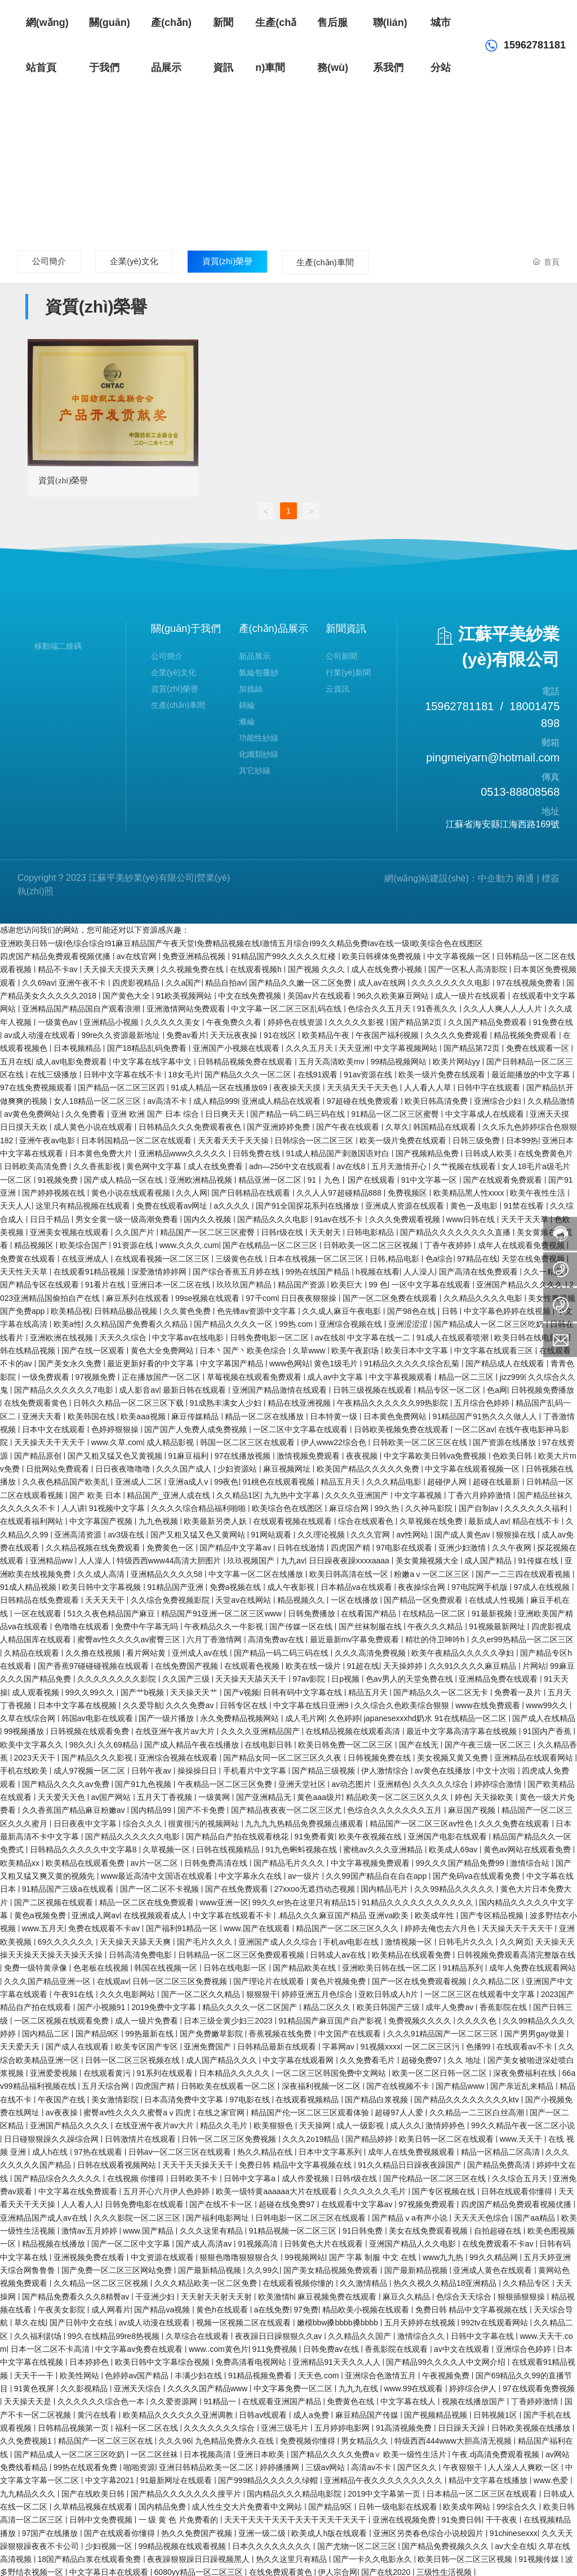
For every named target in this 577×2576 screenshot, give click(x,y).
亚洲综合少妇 (498, 1097)
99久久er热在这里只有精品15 (305, 1899)
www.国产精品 (149, 2227)
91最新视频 (493, 1610)
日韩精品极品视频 (126, 1307)
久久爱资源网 (174, 2398)
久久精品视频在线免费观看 (94, 1544)
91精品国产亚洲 (176, 1583)
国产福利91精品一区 (183, 1925)
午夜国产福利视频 (388, 1031)
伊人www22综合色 (335, 1439)
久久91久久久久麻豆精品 (473, 1662)
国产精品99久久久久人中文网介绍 (446, 2359)
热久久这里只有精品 (292, 2556)
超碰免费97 (422, 2056)
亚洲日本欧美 (262, 2450)
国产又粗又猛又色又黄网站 (198, 1531)
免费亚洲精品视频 (195, 953)
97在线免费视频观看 (37, 1084)
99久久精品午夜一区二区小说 (523, 2122)
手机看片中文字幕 (255, 1767)
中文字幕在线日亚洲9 (312, 1701)
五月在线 (16, 1058)
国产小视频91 (102, 2004)
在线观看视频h (257, 966)
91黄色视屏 (35, 2385)
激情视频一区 (409, 1938)
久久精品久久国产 (360, 2332)
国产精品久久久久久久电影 (133, 1833)
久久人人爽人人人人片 (503, 1005)
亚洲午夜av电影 (48, 1137)
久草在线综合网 (28, 1715)
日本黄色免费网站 (396, 1413)
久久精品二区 (497, 1977)
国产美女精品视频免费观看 (331, 2266)
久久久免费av (191, 1701)
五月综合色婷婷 (483, 1400)
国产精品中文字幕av (236, 1544)
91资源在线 (134, 1242)
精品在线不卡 (537, 1518)
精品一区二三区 (467, 1373)
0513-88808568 (520, 789)
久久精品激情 (551, 1097)
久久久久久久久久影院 (117, 1676)
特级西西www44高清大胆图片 (170, 1557)
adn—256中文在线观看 (291, 1163)
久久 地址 (465, 2056)
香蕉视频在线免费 (281, 2030)
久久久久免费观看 (457, 1031)
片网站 (534, 1662)
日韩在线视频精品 (228, 1846)
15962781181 (525, 45)
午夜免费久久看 (235, 1018)
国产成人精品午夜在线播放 (192, 1741)
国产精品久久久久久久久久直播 (456, 1228)
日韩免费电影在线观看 (145, 2201)
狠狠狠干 (262, 1990)
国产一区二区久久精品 (201, 1990)
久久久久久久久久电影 (451, 979)
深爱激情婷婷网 (160, 1268)
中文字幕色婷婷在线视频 (508, 1307)
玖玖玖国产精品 (245, 1281)
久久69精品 (118, 1741)
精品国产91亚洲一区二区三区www (222, 1610)
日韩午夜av (152, 1767)
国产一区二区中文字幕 (131, 2240)
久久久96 (174, 2438)
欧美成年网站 (467, 2503)
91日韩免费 (364, 2227)
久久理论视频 (322, 1531)
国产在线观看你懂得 (120, 2529)
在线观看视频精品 (308, 2096)
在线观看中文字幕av (358, 2201)
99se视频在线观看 (208, 1294)
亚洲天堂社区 (303, 1780)
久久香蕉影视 (98, 1163)
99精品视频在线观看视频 (183, 2542)
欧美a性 (68, 1321)
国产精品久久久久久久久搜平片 (187, 2490)
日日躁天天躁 (462, 2424)
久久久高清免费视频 (371, 1649)
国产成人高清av (205, 2240)
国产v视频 (241, 1688)
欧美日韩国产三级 (389, 2004)
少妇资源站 (238, 1465)
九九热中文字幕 (293, 1491)
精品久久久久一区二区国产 (250, 2004)
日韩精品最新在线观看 (277, 2043)
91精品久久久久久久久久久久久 (418, 1899)
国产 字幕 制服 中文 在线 (374, 2253)
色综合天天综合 (465, 2293)
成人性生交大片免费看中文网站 (248, 2503)
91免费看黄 (314, 1833)
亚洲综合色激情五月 (381, 2372)
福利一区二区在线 (147, 2424)
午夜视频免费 (447, 2372)
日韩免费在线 (257, 1150)
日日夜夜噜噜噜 (124, 1465)
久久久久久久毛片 (376, 2187)
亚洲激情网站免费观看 (187, 1005)
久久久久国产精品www (208, 2385)
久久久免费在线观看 (515, 1820)
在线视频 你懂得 (137, 2175)
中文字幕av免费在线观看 (140, 2345)
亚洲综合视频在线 (351, 1321)
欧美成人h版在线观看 (330, 2529)
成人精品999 (215, 1097)
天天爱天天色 (62, 1794)
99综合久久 (517, 2503)
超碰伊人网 (448, 1478)
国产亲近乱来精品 (523, 2083)
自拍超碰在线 (498, 2227)
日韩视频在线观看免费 (90, 1728)
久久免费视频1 (27, 2438)
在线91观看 (319, 1071)
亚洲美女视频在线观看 (70, 1228)
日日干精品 (51, 1215)
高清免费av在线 (277, 1636)
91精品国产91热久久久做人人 (486, 1413)
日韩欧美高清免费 (36, 1163)
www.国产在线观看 (258, 1925)
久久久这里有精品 (212, 2227)
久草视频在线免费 (432, 1518)
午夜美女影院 (62, 2306)
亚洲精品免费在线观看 (499, 1676)
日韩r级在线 (283, 1228)
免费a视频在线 (237, 1583)
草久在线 (30, 2319)
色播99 (479, 2043)
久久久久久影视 (357, 1018)
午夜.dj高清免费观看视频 (497, 2450)
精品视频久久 (302, 1597)
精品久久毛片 (225, 2122)
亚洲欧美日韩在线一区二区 (390, 1964)
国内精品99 (152, 1807)
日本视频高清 (208, 2450)
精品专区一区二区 (450, 1386)
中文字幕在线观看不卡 (233, 1912)
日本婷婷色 (90, 2359)
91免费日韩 (461, 2516)
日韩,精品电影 (395, 1255)
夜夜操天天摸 (298, 1084)
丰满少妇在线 (199, 2372)
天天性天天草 (25, 1268)
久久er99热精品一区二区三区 (522, 1636)
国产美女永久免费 (71, 1360)
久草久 (397, 1124)
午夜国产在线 (62, 2096)
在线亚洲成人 (86, 1255)
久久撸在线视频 (94, 1649)
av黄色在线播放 (444, 1767)
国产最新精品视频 (210, 2266)
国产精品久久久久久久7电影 (65, 1386)
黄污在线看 (98, 2411)
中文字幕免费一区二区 (294, 2385)
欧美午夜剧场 (356, 1347)
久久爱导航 (142, 1701)
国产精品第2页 (417, 1018)
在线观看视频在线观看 (293, 1518)
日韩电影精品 (371, 1228)
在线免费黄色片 (545, 1150)
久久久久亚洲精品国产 (261, 1728)
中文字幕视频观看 (401, 1373)
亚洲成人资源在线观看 (405, 1202)
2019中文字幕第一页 (385, 2490)
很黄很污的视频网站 (204, 1820)
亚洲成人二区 (140, 1478)
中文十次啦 (497, 1767)
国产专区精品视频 (493, 1912)
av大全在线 (515, 2542)
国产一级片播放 (167, 1715)
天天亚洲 (354, 1045)
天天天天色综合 (482, 2214)
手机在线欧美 (25, 1767)
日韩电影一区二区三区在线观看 (311, 2214)
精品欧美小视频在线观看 (366, 2306)
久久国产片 (136, 1228)
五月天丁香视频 (165, 1794)
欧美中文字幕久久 (32, 1741)
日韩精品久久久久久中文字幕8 (84, 1846)
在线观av (113, 1977)
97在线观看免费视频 (539, 2385)
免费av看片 (186, 1031)
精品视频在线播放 (54, 2240)
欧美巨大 (348, 1281)
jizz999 (512, 1373)
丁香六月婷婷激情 (480, 1491)
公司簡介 (56, 261)
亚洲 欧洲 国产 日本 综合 (156, 1110)
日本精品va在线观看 (357, 1583)
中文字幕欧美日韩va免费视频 (436, 1452)
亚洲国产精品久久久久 (70, 2122)
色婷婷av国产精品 (138, 2372)
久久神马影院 (430, 1504)
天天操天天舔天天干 (251, 1676)
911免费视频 (275, 2345)
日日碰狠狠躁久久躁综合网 (52, 2135)
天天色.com (319, 2372)
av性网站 (413, 1531)
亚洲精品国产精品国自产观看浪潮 (82, 1005)
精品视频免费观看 (526, 1031)
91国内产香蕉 (548, 1728)
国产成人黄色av (463, 1531)
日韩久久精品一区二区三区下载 (129, 1400)
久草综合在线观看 (198, 2332)
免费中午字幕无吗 (147, 1623)
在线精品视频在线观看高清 (353, 1728)
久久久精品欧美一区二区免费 (206, 2280)
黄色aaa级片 (319, 1794)
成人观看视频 (36, 1688)
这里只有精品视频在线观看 (83, 1202)
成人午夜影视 (292, 1583)
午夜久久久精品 (436, 1623)
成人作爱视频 (306, 2175)
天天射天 (326, 1228)
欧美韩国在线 (92, 1413)
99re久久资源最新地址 (121, 1031)
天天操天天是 (29, 2398)
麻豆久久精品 (407, 2293)
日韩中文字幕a (251, 2175)
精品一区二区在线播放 (265, 1413)
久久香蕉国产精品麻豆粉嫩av (74, 1807)
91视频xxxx (380, 2043)
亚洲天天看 (43, 1413)
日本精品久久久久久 (235, 2069)
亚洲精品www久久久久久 (184, 1150)
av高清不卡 (168, 1097)
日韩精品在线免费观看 (40, 1597)
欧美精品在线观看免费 (86, 1859)
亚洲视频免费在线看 (90, 2253)
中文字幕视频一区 (459, 953)
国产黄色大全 (127, 992)
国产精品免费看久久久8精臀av (76, 2293)
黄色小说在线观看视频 (131, 1189)
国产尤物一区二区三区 (357, 2542)
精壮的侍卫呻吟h (436, 1636)
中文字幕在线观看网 (299, 2056)
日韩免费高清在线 (217, 1859)
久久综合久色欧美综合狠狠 (402, 1701)
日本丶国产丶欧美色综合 (243, 1347)
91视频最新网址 (498, 1623)
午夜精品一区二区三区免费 (225, 1780)
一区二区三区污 (433, 2043)
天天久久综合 (124, 1334)
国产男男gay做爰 (535, 2030)
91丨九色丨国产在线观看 (352, 1176)
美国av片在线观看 (320, 992)
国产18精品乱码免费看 (148, 1045)
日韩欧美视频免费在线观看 (402, 1425)
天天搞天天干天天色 (363, 1084)
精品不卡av (59, 966)
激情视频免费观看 (309, 1452)
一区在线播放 (355, 1597)
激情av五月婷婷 (90, 2227)
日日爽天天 (226, 1110)
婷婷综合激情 (499, 1780)
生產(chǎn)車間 (374, 263)
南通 (525, 875)
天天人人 (16, 1202)
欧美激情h (276, 2293)
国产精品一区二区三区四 (122, 1084)
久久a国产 (184, 979)
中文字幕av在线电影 (189, 1334)
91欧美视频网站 (185, 992)
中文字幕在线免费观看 (78, 2187)
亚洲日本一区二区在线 (171, 1281)
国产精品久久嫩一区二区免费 (301, 979)
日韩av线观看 (264, 2411)
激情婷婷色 (446, 2122)
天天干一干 (35, 2372)
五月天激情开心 (400, 1163)
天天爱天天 (21, 2043)
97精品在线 (477, 1255)
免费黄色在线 (351, 2398)
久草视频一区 (167, 1846)
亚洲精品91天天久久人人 (337, 2359)
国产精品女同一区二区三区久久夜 (283, 1754)
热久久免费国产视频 (197, 2529)
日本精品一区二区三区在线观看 (483, 2490)
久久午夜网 (513, 1544)
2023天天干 (35, 1754)
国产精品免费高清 (499, 2162)
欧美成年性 (435, 1912)
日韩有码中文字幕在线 (303, 1688)
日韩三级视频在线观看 (373, 1386)
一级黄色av (59, 1018)
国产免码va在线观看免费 (477, 1872)
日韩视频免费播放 (542, 1386)
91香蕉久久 (438, 1005)
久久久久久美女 (173, 1018)
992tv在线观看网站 (495, 2319)
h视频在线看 (378, 1268)
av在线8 (352, 1163)
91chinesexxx (514, 2529)
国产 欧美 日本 (96, 1491)
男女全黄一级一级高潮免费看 (128, 1215)
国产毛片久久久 (205, 1938)
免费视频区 (408, 1189)
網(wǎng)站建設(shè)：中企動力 (448, 875)
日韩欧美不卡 (195, 2175)
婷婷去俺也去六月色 (441, 1925)
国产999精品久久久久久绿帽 (269, 2477)
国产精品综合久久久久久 (58, 2175)
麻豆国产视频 (473, 1807)
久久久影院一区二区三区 (138, 2214)
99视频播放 (25, 1728)
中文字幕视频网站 (407, 1045)
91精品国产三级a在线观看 (69, 1886)
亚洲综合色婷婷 (524, 2345)
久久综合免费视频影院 (171, 1597)
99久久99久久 (91, 1688)
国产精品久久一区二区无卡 (441, 1688)
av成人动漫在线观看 (41, 1031)
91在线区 (281, 1031)
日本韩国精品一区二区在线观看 (137, 1137)
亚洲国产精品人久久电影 (413, 2240)
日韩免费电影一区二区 (270, 1334)
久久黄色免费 (188, 1307)
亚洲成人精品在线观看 (282, 1097)
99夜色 (226, 1478)
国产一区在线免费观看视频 (420, 1977)
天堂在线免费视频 (534, 1255)
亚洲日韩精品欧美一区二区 (207, 2463)
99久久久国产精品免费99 (460, 1859)
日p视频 (346, 1676)
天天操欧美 (495, 1794)
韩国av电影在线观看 (98, 1715)
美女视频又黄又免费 (453, 1754)
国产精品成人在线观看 (506, 1360)
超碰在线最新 (497, 1478)
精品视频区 (35, 1242)
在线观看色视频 (253, 1662)
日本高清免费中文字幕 (184, 2096)
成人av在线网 (383, 979)
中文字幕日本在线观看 (109, 2569)
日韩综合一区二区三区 (315, 1137)
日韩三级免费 (477, 1137)
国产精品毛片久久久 (290, 1859)
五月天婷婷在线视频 (421, 2319)
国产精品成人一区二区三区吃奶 (489, 1321)
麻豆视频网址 (288, 1465)
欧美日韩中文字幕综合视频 (163, 2359)
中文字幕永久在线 (251, 1872)
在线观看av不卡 (525, 2043)
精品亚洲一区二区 (271, 1176)
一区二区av (475, 1425)
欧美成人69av (454, 1846)
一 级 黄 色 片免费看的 (179, 2516)
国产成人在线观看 (78, 2043)
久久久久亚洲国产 (357, 1491)
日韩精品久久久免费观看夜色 (191, 1124)
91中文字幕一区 (430, 1176)
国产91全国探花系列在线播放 (308, 1202)
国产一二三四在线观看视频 (524, 1570)
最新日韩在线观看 (195, 1386)
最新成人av (488, 1518)
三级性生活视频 (445, 2569)
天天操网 (316, 2122)
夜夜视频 (363, 1452)
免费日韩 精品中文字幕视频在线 (296, 2162)
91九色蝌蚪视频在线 (302, 1846)
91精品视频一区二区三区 (293, 2227)
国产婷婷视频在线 (54, 1189)
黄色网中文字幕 (155, 1163)
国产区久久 (418, 2463)
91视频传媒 (539, 2556)
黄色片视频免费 (339, 1977)
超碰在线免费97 (288, 2201)
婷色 (463, 1794)
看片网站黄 (147, 1649)
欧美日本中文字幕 (417, 1347)
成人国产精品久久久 (222, 2056)
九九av (293, 1557)
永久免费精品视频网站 (240, 1715)
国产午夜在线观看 (348, 1124)
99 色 (378, 1281)
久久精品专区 (527, 2280)
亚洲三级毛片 (285, 2424)
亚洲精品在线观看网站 (534, 1754)
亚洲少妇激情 (463, 1544)
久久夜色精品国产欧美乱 (66, 1478)
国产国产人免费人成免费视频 (196, 1425)
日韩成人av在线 (339, 1951)
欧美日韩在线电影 (527, 1334)
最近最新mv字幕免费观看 (356, 1636)
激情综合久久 (422, 2332)
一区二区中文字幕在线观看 (301, 1425)
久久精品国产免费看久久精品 (137, 1321)
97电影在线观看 (405, 1544)
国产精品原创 (39, 1452)
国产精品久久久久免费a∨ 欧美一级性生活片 (370, 2450)
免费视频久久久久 (421, 2017)
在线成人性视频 (497, 1597)
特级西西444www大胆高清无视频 (454, 2438)
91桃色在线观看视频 (279, 1478)
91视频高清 (259, 2240)
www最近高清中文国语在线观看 (158, 1872)
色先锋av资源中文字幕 (258, 1307)
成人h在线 (51, 2148)
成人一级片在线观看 (471, 992)
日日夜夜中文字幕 (86, 1820)
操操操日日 (198, 1767)
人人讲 (73, 1504)
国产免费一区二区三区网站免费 (117, 2266)
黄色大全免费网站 (163, 1347)
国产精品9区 (99, 2030)
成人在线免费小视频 (387, 966)
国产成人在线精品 (543, 1715)
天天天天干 (106, 1597)
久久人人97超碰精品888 (340, 1189)
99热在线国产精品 (319, 1268)
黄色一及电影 (475, 1202)
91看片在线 (106, 1281)
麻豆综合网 (350, 1504)
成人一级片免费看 (147, 2017)
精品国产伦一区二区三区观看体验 (311, 2109)
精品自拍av (225, 979)
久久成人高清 (102, 1570)
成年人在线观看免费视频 (522, 1242)
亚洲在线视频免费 (405, 2516)
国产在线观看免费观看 (503, 1176)
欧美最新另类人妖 (216, 1518)
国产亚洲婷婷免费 (279, 1124)
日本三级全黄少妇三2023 (229, 2017)
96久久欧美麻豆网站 (393, 992)
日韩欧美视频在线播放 (531, 2424)
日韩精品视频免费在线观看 (246, 1058)
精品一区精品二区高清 (501, 2148)
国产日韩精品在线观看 (251, 1189)
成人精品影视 (171, 1439)
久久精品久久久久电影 (484, 1294)
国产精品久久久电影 (273, 1215)
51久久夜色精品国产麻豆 (112, 1610)
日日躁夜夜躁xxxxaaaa (350, 1557)
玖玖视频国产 (252, 1557)
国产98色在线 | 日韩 (423, 1307)
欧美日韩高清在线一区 (349, 1570)
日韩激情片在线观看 (141, 2135)
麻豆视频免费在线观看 (338, 2293)
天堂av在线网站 (244, 1597)
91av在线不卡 (339, 1215)
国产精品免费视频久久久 (446, 2542)
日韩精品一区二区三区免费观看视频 (242, 1951)
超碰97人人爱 (400, 2109)
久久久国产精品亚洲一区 (48, 1977)
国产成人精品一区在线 (124, 1176)
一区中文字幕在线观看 (432, 1281)
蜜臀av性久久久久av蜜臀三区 (130, 1636)
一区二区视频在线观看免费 (62, 2017)
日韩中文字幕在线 (483, 2332)
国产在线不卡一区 (222, 2201)
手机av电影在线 (352, 1938)
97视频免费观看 (427, 2201)
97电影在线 (250, 2096)
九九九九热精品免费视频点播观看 (305, 1820)
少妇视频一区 (110, 2542)
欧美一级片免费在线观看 (442, 1071)
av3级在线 (127, 1531)
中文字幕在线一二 (379, 1334)
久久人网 (191, 1189)
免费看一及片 (519, 1688)
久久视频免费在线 (193, 966)
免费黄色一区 (171, 1544)
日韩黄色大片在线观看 (324, 2240)
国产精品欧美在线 (305, 1964)
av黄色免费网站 (33, 1110)
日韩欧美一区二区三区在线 (420, 1439)
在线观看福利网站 (32, 1518)
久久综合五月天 (520, 2175)
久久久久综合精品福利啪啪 (199, 1504)
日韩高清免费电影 (141, 1951)
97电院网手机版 (480, 1583)
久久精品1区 (238, 1491)
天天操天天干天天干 (50, 1439)
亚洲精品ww (52, 1557)
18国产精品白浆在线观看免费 (90, 2556)
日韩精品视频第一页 (74, 2424)
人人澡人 (419, 1268)
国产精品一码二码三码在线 (298, 1110)
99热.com (297, 1321)
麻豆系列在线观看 (138, 1294)
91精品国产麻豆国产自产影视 (331, 2017)
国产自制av (480, 1504)
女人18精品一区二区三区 (98, 1097)
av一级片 (305, 1872)
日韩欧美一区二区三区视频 (371, 1242)
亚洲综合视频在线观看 (179, 1754)
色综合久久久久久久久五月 (395, 1807)
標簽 (551, 875)
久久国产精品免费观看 (488, 1018)
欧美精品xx (21, 1859)
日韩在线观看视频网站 (117, 2162)
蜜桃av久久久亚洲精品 (384, 1846)
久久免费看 (86, 1110)
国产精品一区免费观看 (424, 1597)
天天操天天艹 (195, 1688)
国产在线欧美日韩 (94, 2490)
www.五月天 (43, 1925)
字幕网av (339, 2043)
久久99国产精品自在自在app (377, 1872)
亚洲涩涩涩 (409, 1321)
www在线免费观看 (488, 1701)
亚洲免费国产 (208, 2043)
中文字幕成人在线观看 (485, 1110)
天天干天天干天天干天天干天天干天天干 (296, 2516)
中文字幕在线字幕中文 (153, 1058)
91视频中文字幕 (118, 1504)
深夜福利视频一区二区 (322, 2083)
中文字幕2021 (110, 2477)
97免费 (306, 2306)
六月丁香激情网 (215, 1636)
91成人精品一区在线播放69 (220, 1084)
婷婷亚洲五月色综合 (318, 1990)
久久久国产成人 (185, 1465)
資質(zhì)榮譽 (261, 261)
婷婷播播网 (280, 2463)
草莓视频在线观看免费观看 (255, 1373)
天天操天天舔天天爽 (136, 1938)
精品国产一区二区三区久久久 (348, 1925)
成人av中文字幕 (336, 1373)
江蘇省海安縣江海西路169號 (503, 821)
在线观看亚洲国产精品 (282, 2398)
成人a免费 (312, 2411)
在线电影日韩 (269, 1741)
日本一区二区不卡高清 (51, 2345)
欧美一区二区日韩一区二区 (440, 2069)
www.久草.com (117, 1439)
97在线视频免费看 (529, 979)
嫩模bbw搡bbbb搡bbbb (338, 2319)
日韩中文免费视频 (102, 2516)
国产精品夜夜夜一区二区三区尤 (287, 1807)
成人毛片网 (305, 1715)
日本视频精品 (78, 1045)
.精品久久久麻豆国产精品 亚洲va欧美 (344, 1912)
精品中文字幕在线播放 (489, 2477)
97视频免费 (97, 1373)
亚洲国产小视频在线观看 (237, 1045)
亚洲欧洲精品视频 (201, 1176)
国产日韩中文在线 (82, 2319)
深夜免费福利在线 (525, 2069)
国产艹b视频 (144, 1688)
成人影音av (139, 1386)
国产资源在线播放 (505, 1439)
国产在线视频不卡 (399, 2083)
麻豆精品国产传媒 (368, 2411)
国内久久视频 (208, 1215)
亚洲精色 (393, 1780)
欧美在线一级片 (314, 1662)
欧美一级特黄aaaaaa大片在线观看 (277, 2187)
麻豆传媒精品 (196, 1413)
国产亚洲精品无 (265, 1794)
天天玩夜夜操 (235, 1031)
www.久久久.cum (189, 1242)
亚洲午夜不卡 (83, 979)
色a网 (497, 1386)
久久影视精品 (85, 2385)
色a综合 (439, 1255)
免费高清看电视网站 (251, 2359)
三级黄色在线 (240, 1255)
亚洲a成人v (189, 1478)
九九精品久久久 (28, 2490)
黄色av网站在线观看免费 (528, 1846)
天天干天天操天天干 (199, 2162)
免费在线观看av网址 (173, 1202)
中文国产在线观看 (350, 2030)
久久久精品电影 (395, 1478)
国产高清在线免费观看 (479, 1268)
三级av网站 (326, 2463)
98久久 (81, 1741)
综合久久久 (144, 1820)
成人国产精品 (489, 1557)
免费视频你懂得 (309, 2438)
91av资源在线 (369, 1071)
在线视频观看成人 (156, 1912)
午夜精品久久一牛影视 (224, 1623)
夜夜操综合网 (422, 1583)
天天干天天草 (526, 1215)
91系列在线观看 (165, 2069)
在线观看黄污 (108, 2069)
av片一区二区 (156, 1859)
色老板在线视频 (102, 1964)
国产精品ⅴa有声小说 (411, 2214)
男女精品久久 (365, 2438)
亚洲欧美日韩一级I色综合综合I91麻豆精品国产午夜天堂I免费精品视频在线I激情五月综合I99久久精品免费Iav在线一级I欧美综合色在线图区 (241, 939)
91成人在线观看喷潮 (453, 1334)
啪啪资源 (139, 2463)
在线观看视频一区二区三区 (163, 1255)
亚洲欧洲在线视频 (62, 1334)
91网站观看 (272, 1531)
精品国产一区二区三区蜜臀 (208, 1228)
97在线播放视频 (244, 1452)
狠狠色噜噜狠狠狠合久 (240, 2253)
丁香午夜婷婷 (449, 1242)
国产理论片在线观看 (270, 1977)
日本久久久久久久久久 (272, 2542)
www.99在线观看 (414, 2385)
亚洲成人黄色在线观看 (493, 2266)
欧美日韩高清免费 (437, 1097)
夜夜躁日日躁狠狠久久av (280, 2332)
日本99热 (522, 1137)
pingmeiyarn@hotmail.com (493, 754)
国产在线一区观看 (94, 1347)
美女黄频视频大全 (428, 1557)
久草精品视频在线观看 (94, 2503)
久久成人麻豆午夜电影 (342, 1307)
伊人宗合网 (337, 2569)
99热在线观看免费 (86, 2463)
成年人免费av (450, 2004)
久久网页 (515, 1938)
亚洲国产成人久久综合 (278, 1938)
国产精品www (461, 2083)
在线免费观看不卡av (499, 2240)
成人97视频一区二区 (90, 1767)
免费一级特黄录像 (36, 1964)
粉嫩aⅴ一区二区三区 (433, 1570)
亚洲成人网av (95, 1912)
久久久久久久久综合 (220, 2424)
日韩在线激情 (302, 1544)
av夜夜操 (63, 2109)
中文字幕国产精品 (232, 1360)
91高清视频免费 (405, 2424)
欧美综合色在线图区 (288, 1504)
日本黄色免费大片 (102, 1150)
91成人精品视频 (29, 1583)
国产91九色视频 (144, 1780)
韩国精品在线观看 (445, 1124)
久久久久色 (478, 2017)
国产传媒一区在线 (302, 1623)
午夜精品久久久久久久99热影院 (393, 1400)
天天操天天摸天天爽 (120, 966)
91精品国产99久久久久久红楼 (285, 953)
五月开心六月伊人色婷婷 (167, 2187)
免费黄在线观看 (28, 1255)
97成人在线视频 (543, 1583)
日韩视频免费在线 (380, 1754)
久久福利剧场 (39, 2332)
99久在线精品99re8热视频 (115, 2332)
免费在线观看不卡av (105, 1925)
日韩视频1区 (496, 2411)
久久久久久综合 (442, 1780)
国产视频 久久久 (318, 966)
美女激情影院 (116, 2096)
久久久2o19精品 (311, 2135)
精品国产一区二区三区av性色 (422, 1820)
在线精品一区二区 (435, 1610)
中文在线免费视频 (250, 992)
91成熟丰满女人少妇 (226, 1400)
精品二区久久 (328, 2004)
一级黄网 (215, 1794)
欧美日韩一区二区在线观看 (447, 2135)
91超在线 (363, 1662)
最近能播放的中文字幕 (531, 1071)
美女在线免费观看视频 (429, 2227)
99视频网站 (305, 2253)
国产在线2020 (386, 2569)
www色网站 (289, 1360)
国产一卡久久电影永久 (373, 2556)
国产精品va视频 (163, 2306)
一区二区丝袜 (155, 2450)
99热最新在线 (150, 2030)
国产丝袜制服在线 (371, 1623)
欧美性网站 (80, 2372)
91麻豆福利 (189, 1452)
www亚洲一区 (223, 1899)
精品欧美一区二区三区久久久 (398, 1794)
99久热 (387, 1504)
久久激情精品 (364, 2280)
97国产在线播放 (51, 2529)
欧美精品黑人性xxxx (470, 1189)
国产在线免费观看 (237, 1886)
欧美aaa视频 (144, 1413)
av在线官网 (138, 953)
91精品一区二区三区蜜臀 (396, 1110)
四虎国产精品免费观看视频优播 (56, 953)
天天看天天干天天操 (234, 1137)
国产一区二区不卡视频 (160, 1886)
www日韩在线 (471, 1215)
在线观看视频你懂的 (299, 2280)
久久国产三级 (187, 1676)
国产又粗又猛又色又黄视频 (116, 1452)
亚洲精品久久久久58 (168, 1570)
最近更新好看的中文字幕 (151, 1360)
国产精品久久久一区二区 (249, 1071)
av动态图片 (352, 1780)
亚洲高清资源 (79, 1531)
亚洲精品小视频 (112, 1018)
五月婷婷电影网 (343, 2424)
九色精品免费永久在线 (235, 2438)
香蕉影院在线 (504, 2004)
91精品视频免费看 (261, 2372)
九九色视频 (159, 1518)
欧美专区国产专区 (147, 2043)
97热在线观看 (99, 2148)
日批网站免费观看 (58, 1465)
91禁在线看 (525, 1202)
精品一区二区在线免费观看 (147, 1899)
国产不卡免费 (202, 1807)
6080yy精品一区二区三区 (199, 2569)
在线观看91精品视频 (90, 1268)
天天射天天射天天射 (217, 2293)
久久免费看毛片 (368, 2056)
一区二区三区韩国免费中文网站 (332, 2069)
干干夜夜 (503, 2516)
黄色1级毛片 (337, 1360)
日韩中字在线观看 (489, 1084)
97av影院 (309, 1676)
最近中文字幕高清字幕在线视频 (462, 1728)
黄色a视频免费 (41, 1912)
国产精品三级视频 (324, 1767)
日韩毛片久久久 (467, 1938)
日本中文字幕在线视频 (78, 1701)
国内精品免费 (163, 2503)
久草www (309, 1347)
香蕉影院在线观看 (397, 2345)
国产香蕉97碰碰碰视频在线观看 (94, 1662)
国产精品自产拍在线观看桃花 (238, 1833)
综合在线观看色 (367, 1518)
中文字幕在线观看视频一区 (473, 1465)
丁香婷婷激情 (536, 2398)
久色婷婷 (344, 1715)
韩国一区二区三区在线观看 (248, 1439)
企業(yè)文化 (154, 261)
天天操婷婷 (404, 1662)
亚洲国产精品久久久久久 (520, 1281)
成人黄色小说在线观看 (94, 1124)
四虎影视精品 (137, 979)
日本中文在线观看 (54, 1425)
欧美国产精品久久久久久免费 (369, 1465)
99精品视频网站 (399, 1058)
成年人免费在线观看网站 (532, 1964)
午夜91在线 (75, 1990)
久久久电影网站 (128, 1990)
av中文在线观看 (463, 2345)
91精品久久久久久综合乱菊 (412, 1360)
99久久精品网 (494, 2253)
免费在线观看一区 (538, 1045)
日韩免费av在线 (332, 2345)
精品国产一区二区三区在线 (106, 2438)
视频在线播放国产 (474, 2398)
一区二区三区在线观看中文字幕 (480, 1990)
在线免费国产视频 (187, 1662)
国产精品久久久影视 (98, 1754)
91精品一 (220, 2398)
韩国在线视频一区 (166, 1964)
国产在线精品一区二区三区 (271, 1242)
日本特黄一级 (334, 1413)
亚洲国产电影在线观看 (448, 1833)
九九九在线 (359, 2385)
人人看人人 (81, 2201)
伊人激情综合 (386, 1767)
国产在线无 (420, 1741)
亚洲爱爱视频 (54, 2069)
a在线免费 (272, 2306)
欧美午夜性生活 (538, 1189)
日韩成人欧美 (489, 1150)
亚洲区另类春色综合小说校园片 (429, 2529)
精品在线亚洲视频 (300, 1400)
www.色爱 (552, 2477)
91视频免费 (59, 1176)
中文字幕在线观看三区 (494, 1347)
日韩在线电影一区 (236, 1964)
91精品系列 (464, 1964)
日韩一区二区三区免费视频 (180, 1977)
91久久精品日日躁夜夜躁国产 (410, 2162)
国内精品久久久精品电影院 (295, 2490)
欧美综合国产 (84, 1242)
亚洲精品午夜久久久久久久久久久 (384, 2477)
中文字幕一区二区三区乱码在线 (287, 1005)
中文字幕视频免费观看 (371, 1859)
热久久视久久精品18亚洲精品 (446, 2280)
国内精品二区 (47, 2030)
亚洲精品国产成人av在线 (45, 2214)
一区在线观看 (39, 1610)
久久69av (38, 979)
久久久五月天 (310, 1045)
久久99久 (263, 2266)
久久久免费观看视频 (405, 1215)
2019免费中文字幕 (164, 2004)
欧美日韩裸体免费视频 (382, 953)
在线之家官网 (222, 2109)
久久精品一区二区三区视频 (102, 2280)
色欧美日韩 (513, 1452)
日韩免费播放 (313, 1610)
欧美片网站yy (457, 1058)
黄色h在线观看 (223, 2306)
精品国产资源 (302, 1281)
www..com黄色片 (218, 2345)
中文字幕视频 (419, 1491)
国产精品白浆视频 (377, 2096)
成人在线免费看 (216, 1163)
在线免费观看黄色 (36, 1400)
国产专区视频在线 (444, 2187)
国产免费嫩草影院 (212, 2030)
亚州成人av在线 (201, 1649)
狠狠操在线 (517, 1531)
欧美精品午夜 (327, 1031)
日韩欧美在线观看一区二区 (229, 2083)
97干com (261, 1294)
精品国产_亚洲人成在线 (169, 1491)
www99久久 (548, 1701)
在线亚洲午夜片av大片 (176, 1728)
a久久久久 (233, 1202)
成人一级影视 (361, 2122)
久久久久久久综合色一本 (102, 2398)
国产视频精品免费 (428, 1150)
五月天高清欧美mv (333, 1058)
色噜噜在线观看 (83, 1623)
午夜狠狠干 (464, 2463)
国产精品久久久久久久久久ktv (467, 2096)
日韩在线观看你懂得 (517, 2187)
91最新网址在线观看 (177, 2477)
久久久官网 (371, 1531)
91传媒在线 (539, 1557)
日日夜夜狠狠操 (310, 1294)
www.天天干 (522, 2135)
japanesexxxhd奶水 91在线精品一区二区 (436, 1715)
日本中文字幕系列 (331, 2148)
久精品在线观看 (32, 1649)
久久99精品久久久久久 (455, 1886)
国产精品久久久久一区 (234, 1321)
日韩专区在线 (244, 1701)
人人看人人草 (429, 1084)
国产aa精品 (535, 2214)
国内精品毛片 (385, 1886)
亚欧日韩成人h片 (389, 1990)
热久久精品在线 (266, 2148)
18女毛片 (184, 1071)
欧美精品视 (70, 1307)
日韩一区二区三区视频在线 (133, 2056)
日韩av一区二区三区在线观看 (181, 2148)
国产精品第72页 (472, 1045)
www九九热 (444, 2253)
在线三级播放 (54, 1071)
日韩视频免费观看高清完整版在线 (516, 1951)
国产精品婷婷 (370, 2135)
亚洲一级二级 (263, 2529)
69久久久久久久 (67, 1938)
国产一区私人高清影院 (468, 966)
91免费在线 (553, 1018)
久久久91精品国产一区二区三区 (443, 2030)
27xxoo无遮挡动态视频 (315, 1886)
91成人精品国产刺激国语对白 (338, 1150)
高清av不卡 (372, 2463)
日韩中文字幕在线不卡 (124, 1071)
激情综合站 (531, 1859)
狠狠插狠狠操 (522, 2293)
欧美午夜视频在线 (371, 1833)
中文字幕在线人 (409, 2398)
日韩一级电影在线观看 (399, 2503)
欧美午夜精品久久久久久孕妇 (463, 1649)
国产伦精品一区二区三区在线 (435, 2175)
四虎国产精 (351, 1544)
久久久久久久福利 (537, 1504)
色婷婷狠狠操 (116, 1425)
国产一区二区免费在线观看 (391, 1294)
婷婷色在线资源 (296, 1018)
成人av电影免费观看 (72, 1058)
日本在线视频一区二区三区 (317, 1255)
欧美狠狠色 (274, 2122)
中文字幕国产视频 (102, 1518)
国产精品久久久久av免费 (67, 1780)
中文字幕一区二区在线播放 (256, 1570)
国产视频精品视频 (436, 2411)
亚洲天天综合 (138, 2385)
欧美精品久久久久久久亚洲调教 (179, 2411)
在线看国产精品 (369, 1610)
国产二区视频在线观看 (54, 1899)
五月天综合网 (106, 2083)
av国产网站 (112, 1794)
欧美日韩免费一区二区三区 (346, 1741)
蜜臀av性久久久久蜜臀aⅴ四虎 (138, 2109)
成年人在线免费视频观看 (412, 2148)
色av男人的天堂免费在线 (410, 1676)
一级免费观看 (47, 1373)
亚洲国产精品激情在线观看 (280, 1386)
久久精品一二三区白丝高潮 (477, 2109)
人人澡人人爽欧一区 (524, 2463)
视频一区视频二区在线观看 (244, 2319)
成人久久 (405, 2122)
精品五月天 (341, 1478)
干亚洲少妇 (156, 2293)
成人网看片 (111, 2306)
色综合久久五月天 (380, 1005)
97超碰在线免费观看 (364, 1097)
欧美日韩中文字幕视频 (102, 1583)
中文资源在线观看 (163, 2253)
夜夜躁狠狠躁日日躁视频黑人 (199, 2556)
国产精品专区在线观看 (40, 1281)
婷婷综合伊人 (474, 2385)
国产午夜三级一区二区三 (489, 1741)
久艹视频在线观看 (465, 1163)
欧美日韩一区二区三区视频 (466, 2556)
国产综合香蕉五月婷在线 (237, 1268)
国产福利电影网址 (218, 2214)
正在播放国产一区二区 (162, 1373)
